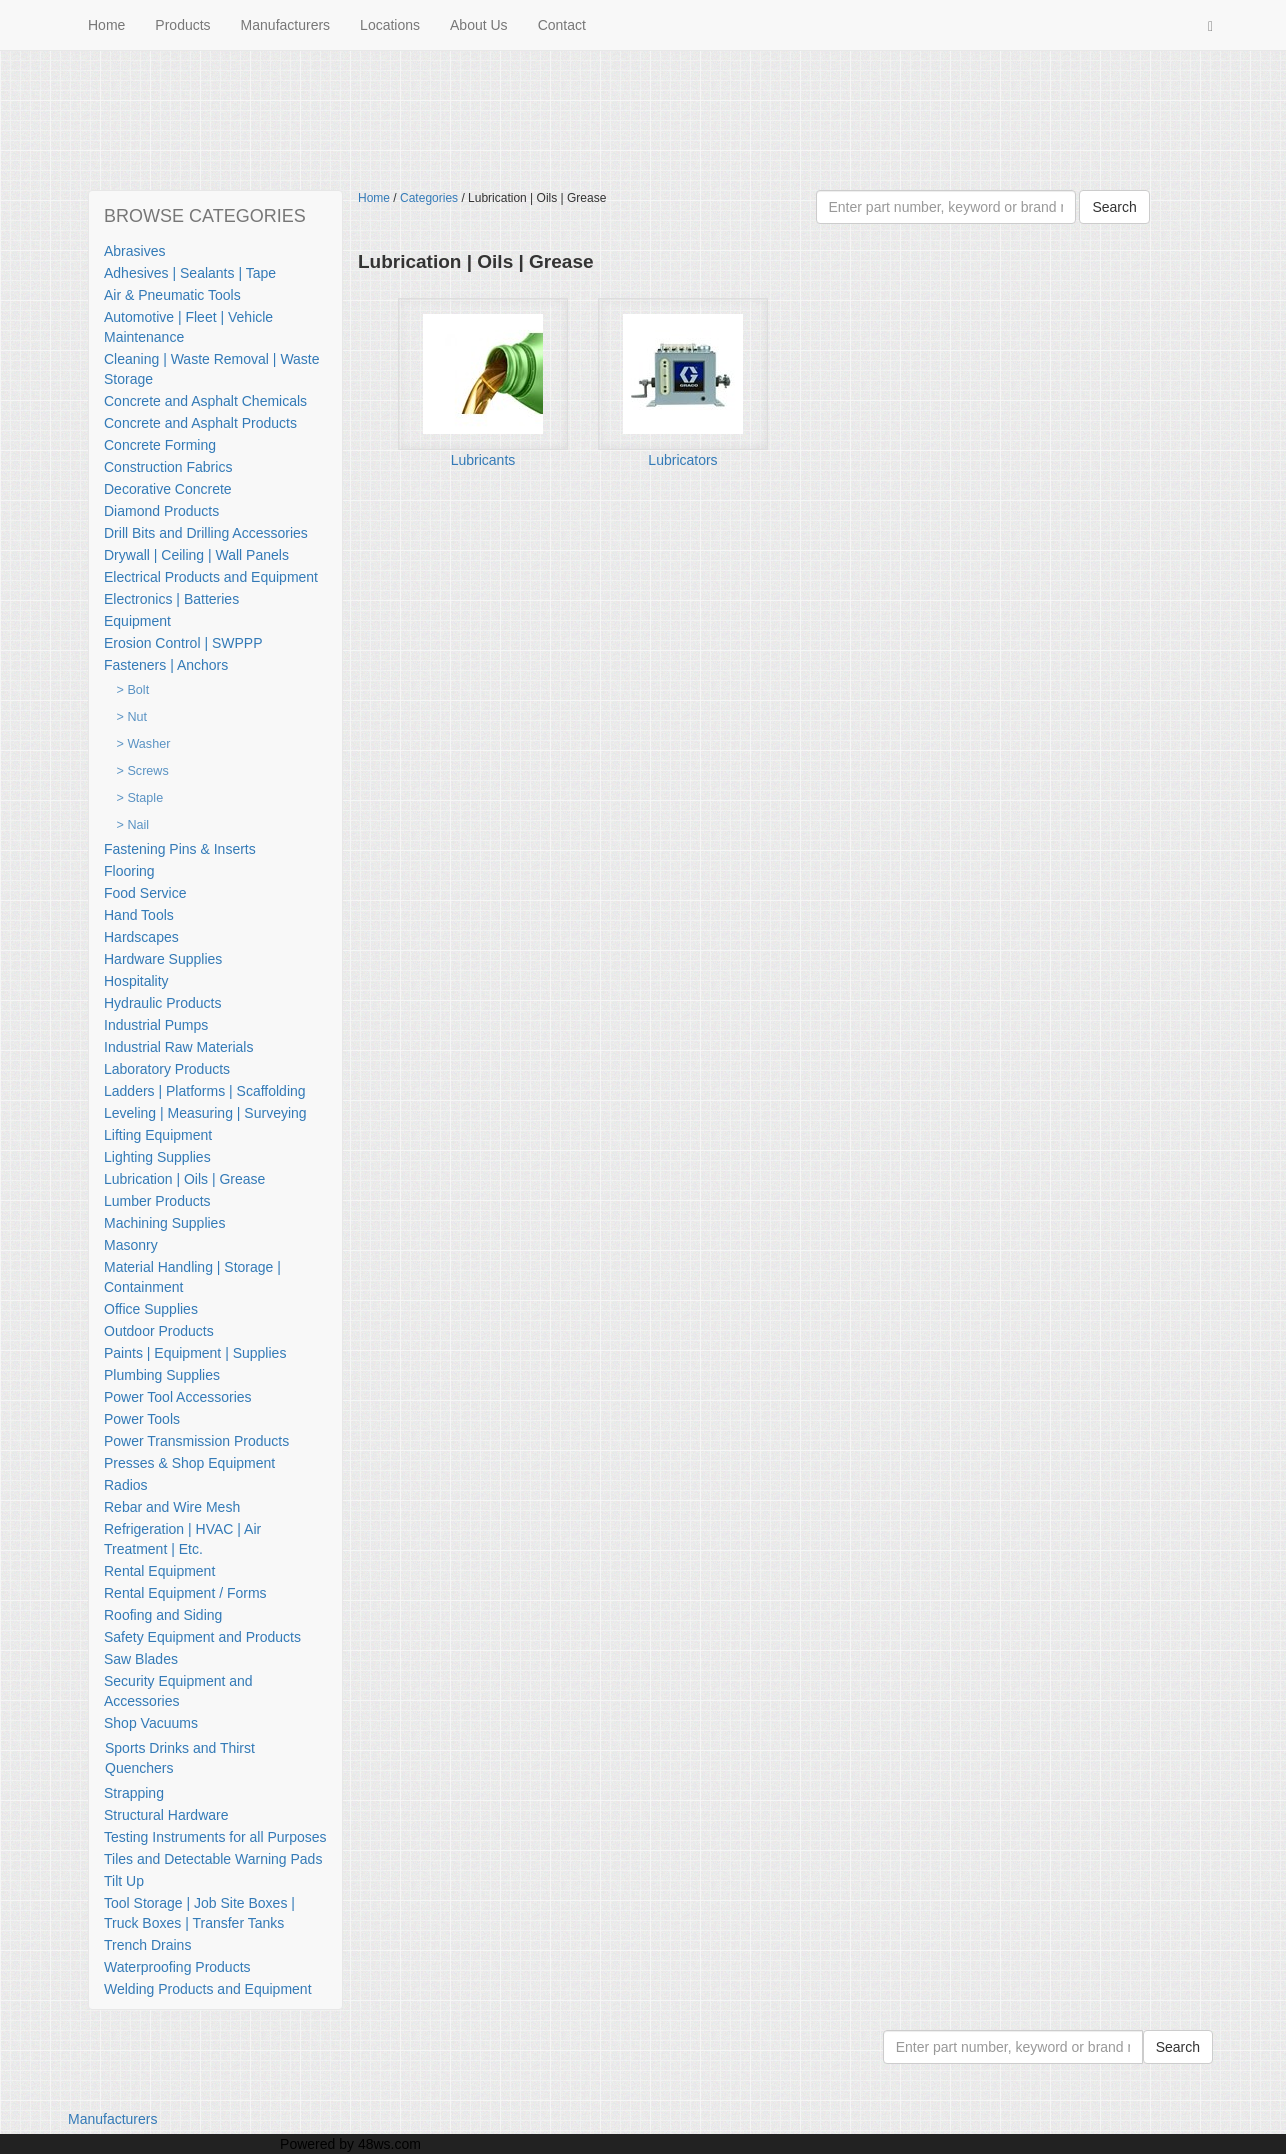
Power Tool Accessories (178, 1397)
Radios (126, 1485)
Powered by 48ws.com (350, 2144)
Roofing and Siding (163, 1615)
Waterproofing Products (177, 1967)
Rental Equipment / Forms (185, 1593)
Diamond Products (161, 511)
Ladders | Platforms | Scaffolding (205, 1091)
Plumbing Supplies (162, 1375)
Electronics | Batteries (171, 599)
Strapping (134, 1793)
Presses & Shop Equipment (189, 1463)
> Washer (144, 744)
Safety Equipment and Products (202, 1637)
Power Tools (142, 1419)
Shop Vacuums (151, 1723)
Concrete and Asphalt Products (200, 423)
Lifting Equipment (158, 1135)
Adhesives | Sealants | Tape (190, 273)
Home (106, 25)
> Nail (133, 825)
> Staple (140, 798)
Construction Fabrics (168, 467)
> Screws (143, 771)
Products (182, 25)
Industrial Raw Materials (178, 1047)
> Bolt (133, 690)
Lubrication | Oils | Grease (184, 1179)
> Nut (132, 717)
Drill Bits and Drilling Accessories (206, 533)
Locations (390, 25)
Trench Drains (147, 1945)
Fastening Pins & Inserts (180, 849)
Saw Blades (141, 1659)
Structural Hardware (166, 1815)
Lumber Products (157, 1201)
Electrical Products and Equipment (211, 577)
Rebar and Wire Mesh (172, 1507)
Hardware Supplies (163, 959)
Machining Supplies (164, 1223)
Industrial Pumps (156, 1025)
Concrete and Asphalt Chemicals (205, 401)
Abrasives (134, 251)
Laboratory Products (167, 1069)
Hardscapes (141, 937)
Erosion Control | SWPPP (183, 643)
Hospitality (136, 981)
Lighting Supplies (157, 1157)
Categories (429, 198)
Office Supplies (151, 1309)
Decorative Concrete (168, 489)
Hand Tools (139, 915)
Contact (562, 25)
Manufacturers (285, 25)
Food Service (145, 893)
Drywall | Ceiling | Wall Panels (196, 555)
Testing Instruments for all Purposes (215, 1837)
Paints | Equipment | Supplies (195, 1353)
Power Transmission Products (196, 1441)
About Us (479, 25)
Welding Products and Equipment (208, 1989)
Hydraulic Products (163, 1003)
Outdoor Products (159, 1331)
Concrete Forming (160, 445)
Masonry (131, 1245)
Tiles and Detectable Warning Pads (213, 1859)
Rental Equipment (159, 1571)
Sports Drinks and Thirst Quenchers (180, 1758)
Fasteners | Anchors (166, 665)
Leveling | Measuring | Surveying (205, 1113)
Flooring (129, 871)
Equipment (137, 621)
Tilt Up (124, 1881)
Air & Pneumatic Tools (172, 295)
